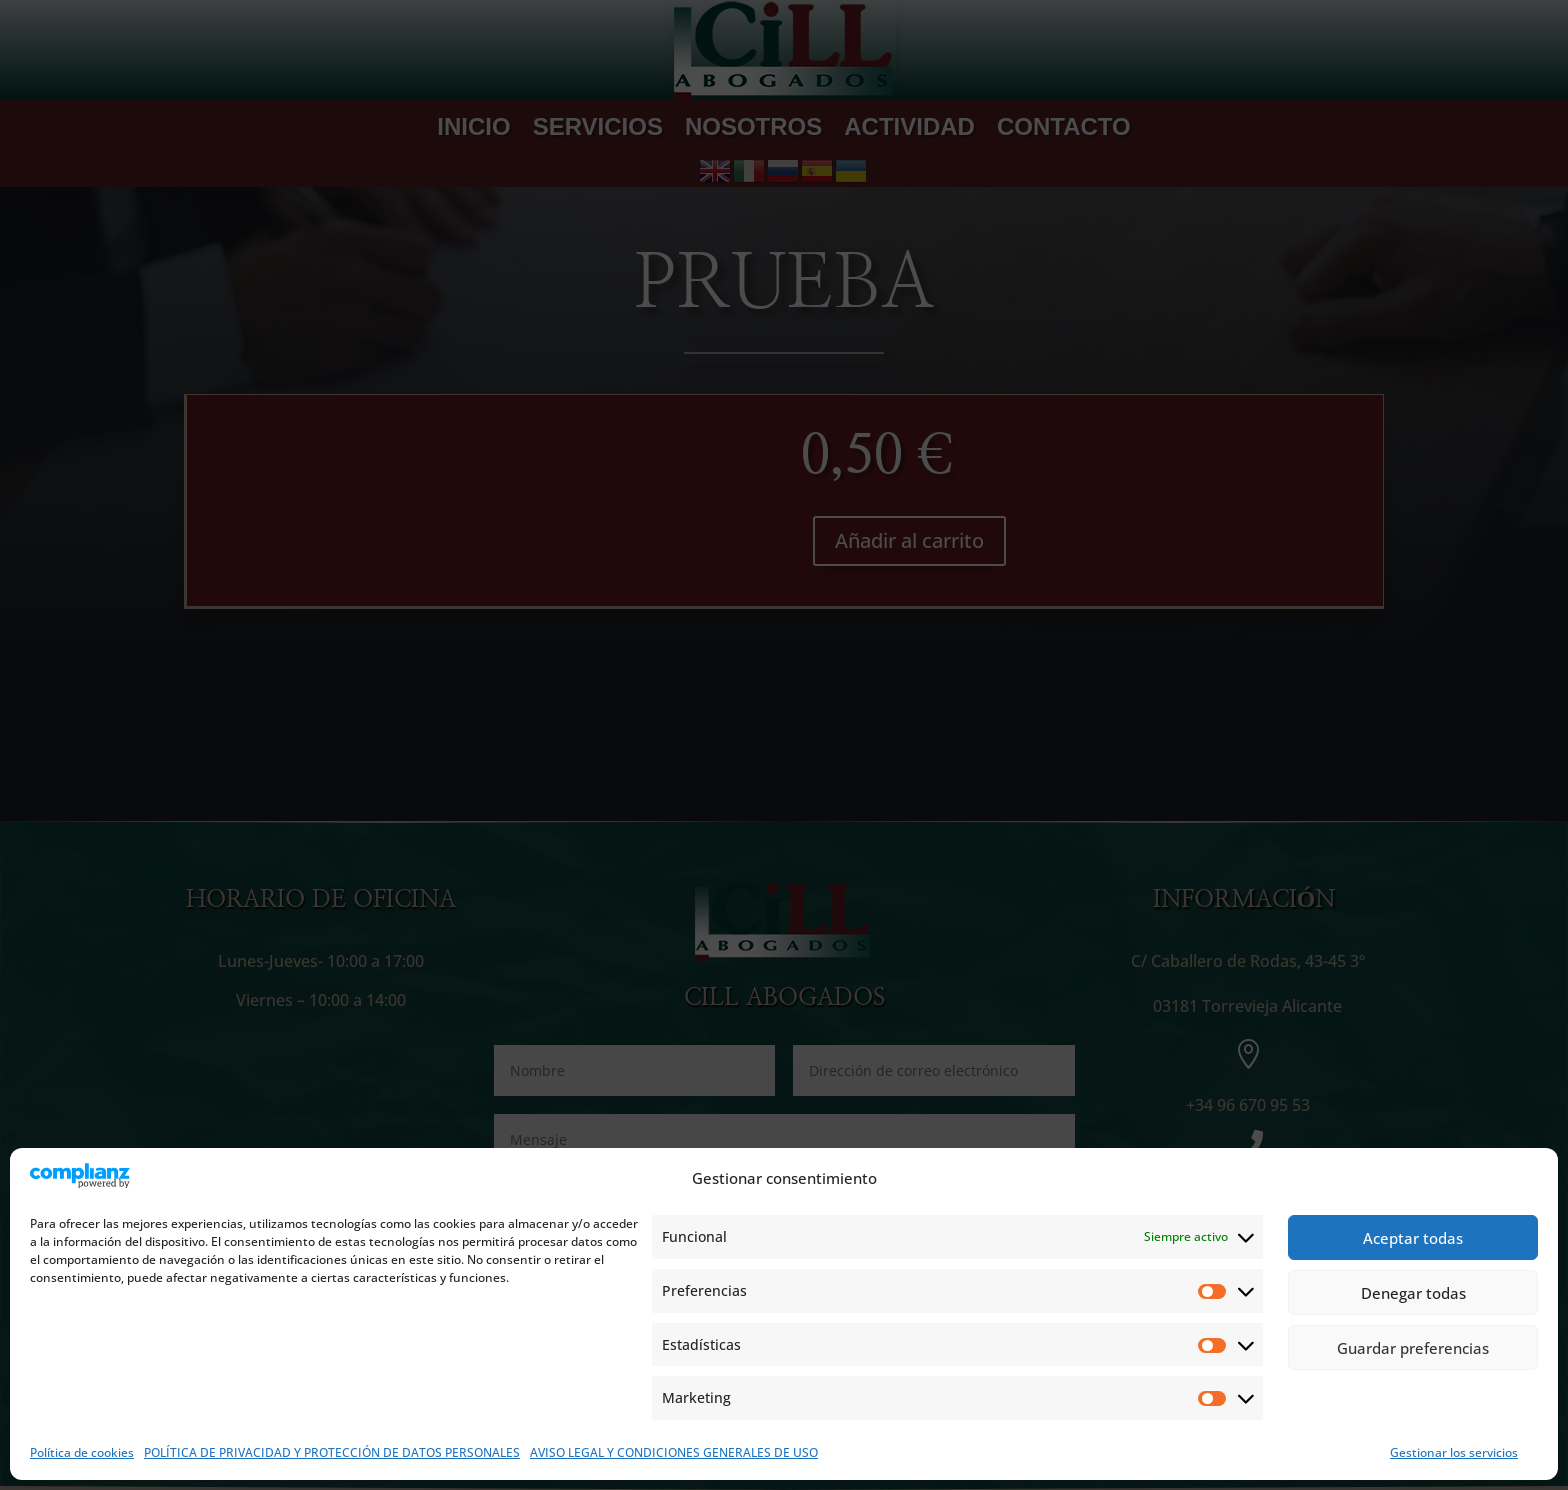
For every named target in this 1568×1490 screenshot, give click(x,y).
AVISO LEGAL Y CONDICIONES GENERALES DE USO (674, 1452)
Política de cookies (82, 1452)
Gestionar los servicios (1454, 1452)
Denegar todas (1413, 1293)
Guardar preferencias (1413, 1348)
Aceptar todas (1413, 1238)
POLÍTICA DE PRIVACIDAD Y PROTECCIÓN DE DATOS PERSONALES (332, 1452)
